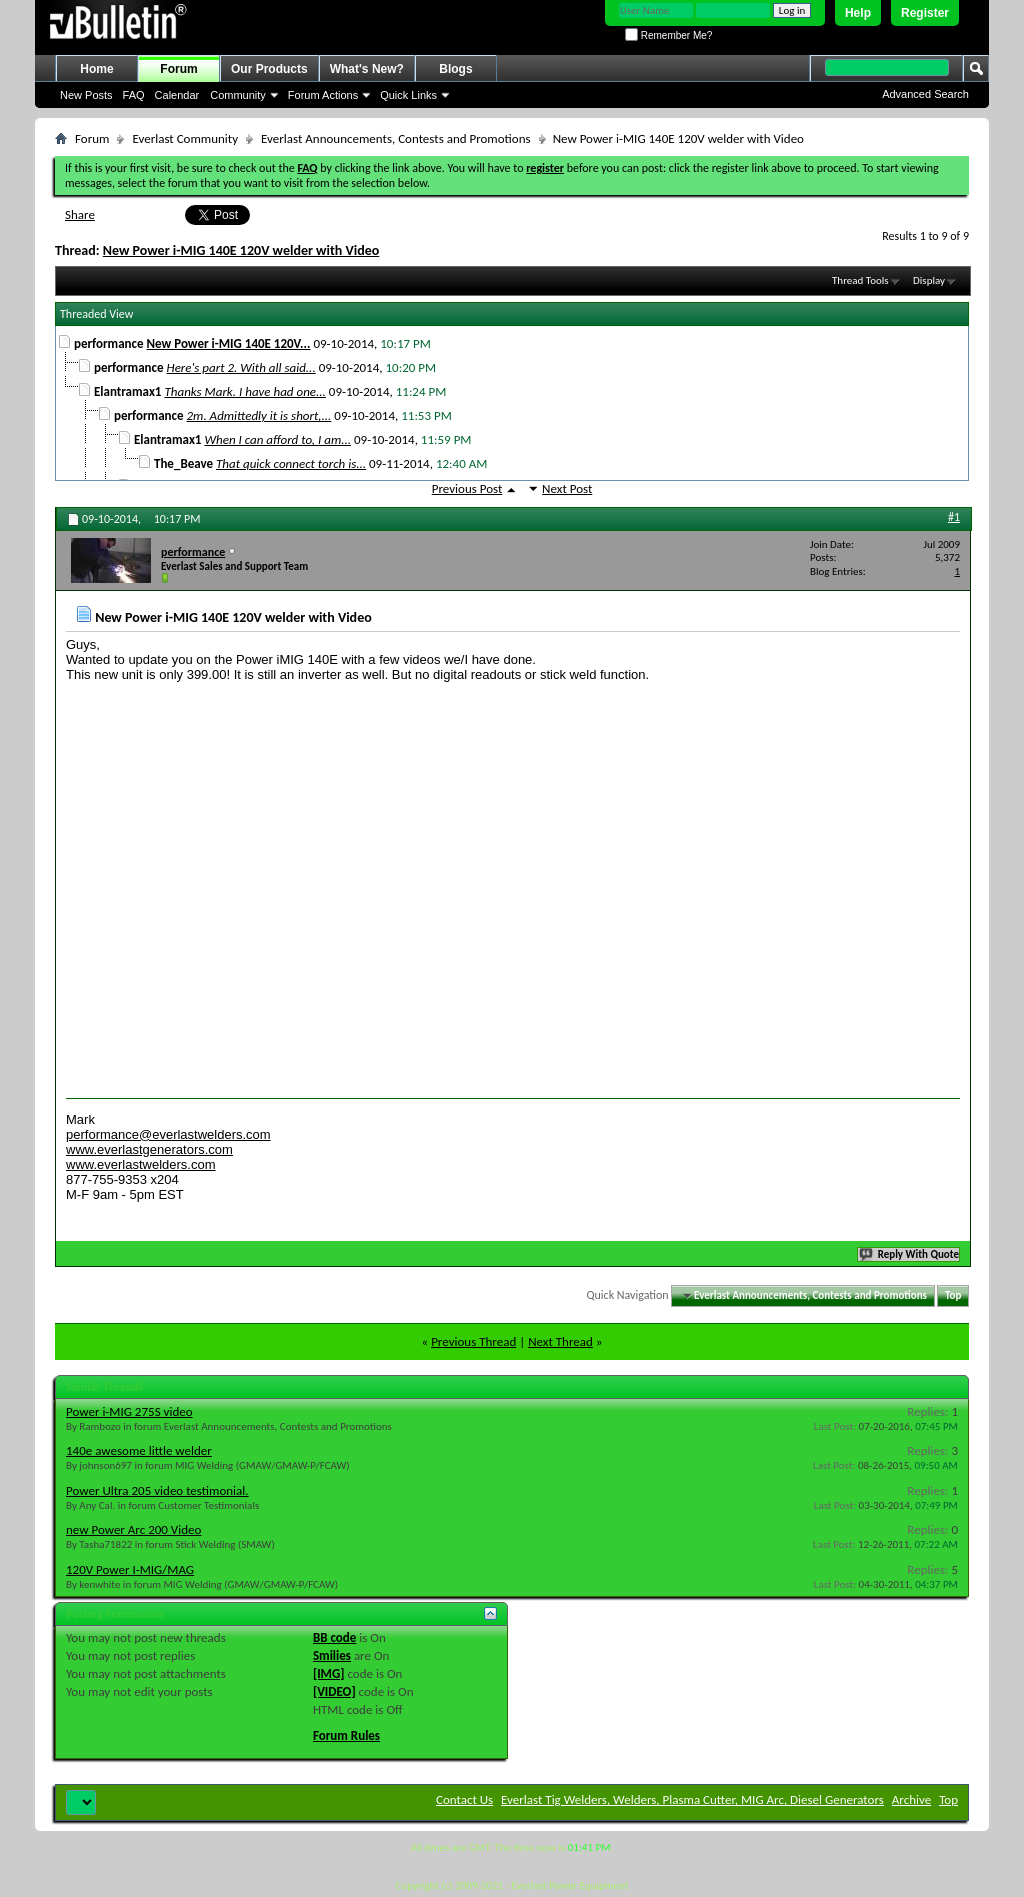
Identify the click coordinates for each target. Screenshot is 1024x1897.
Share (80, 214)
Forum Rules (346, 1735)
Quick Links (408, 95)
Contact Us (464, 1799)
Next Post (567, 488)
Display (929, 280)
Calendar (177, 95)
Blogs (455, 69)
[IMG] (329, 1673)
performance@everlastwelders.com (168, 1134)
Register (925, 13)
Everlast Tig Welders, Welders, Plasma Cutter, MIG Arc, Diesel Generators (692, 1799)
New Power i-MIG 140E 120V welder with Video (241, 250)
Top (953, 1295)
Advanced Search (925, 94)
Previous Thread (473, 1341)
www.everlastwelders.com (141, 1164)
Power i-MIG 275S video (129, 1411)
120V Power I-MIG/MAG (130, 1569)
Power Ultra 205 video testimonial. (157, 1490)
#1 (954, 517)
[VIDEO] (334, 1691)
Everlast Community (185, 138)
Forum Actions (323, 95)
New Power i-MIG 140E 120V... (229, 343)
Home (96, 69)
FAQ (134, 95)
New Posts (86, 95)
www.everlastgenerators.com (149, 1149)
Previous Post (467, 488)
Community (238, 95)
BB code (334, 1637)
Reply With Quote (910, 1254)
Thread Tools (860, 280)
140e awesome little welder (139, 1450)
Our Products (269, 69)
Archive (911, 1799)
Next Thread (560, 1341)
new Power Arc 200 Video (133, 1529)
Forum (178, 69)
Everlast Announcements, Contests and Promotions (396, 138)
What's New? (367, 69)
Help (858, 13)
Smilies (332, 1655)
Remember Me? (668, 35)
